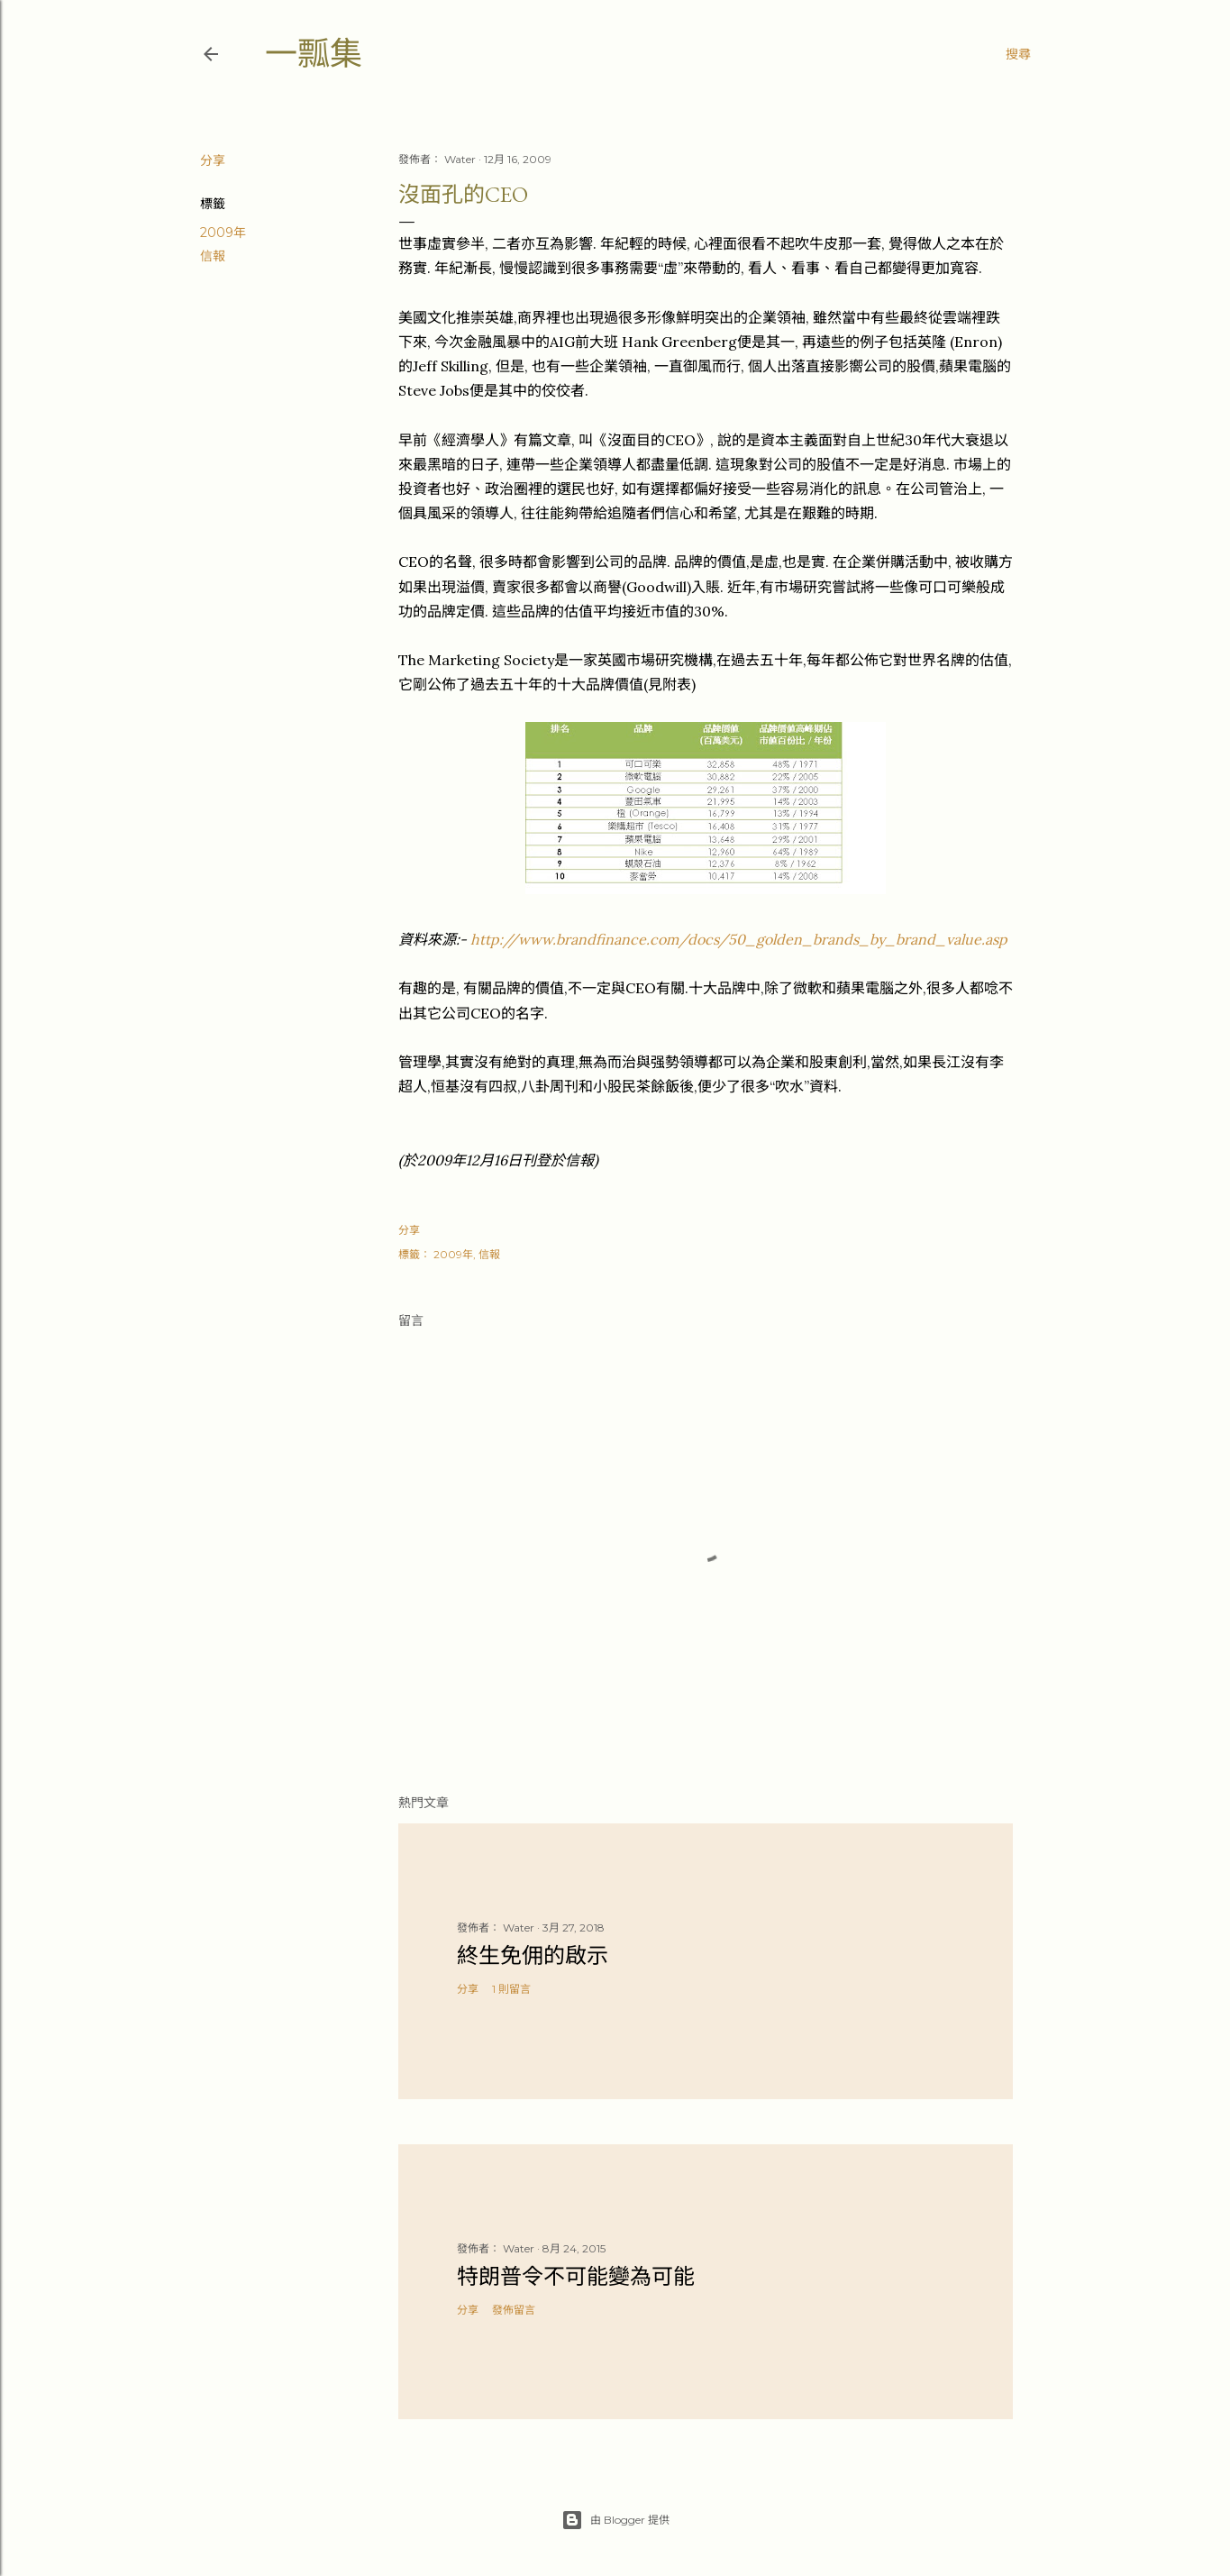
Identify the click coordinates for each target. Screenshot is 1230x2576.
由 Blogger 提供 (615, 2520)
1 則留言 (511, 1989)
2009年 (223, 232)
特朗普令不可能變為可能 (576, 2276)
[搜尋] (1018, 54)
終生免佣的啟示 (532, 1955)
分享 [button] (212, 160)
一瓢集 (313, 53)
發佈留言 (513, 2309)
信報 (212, 256)
